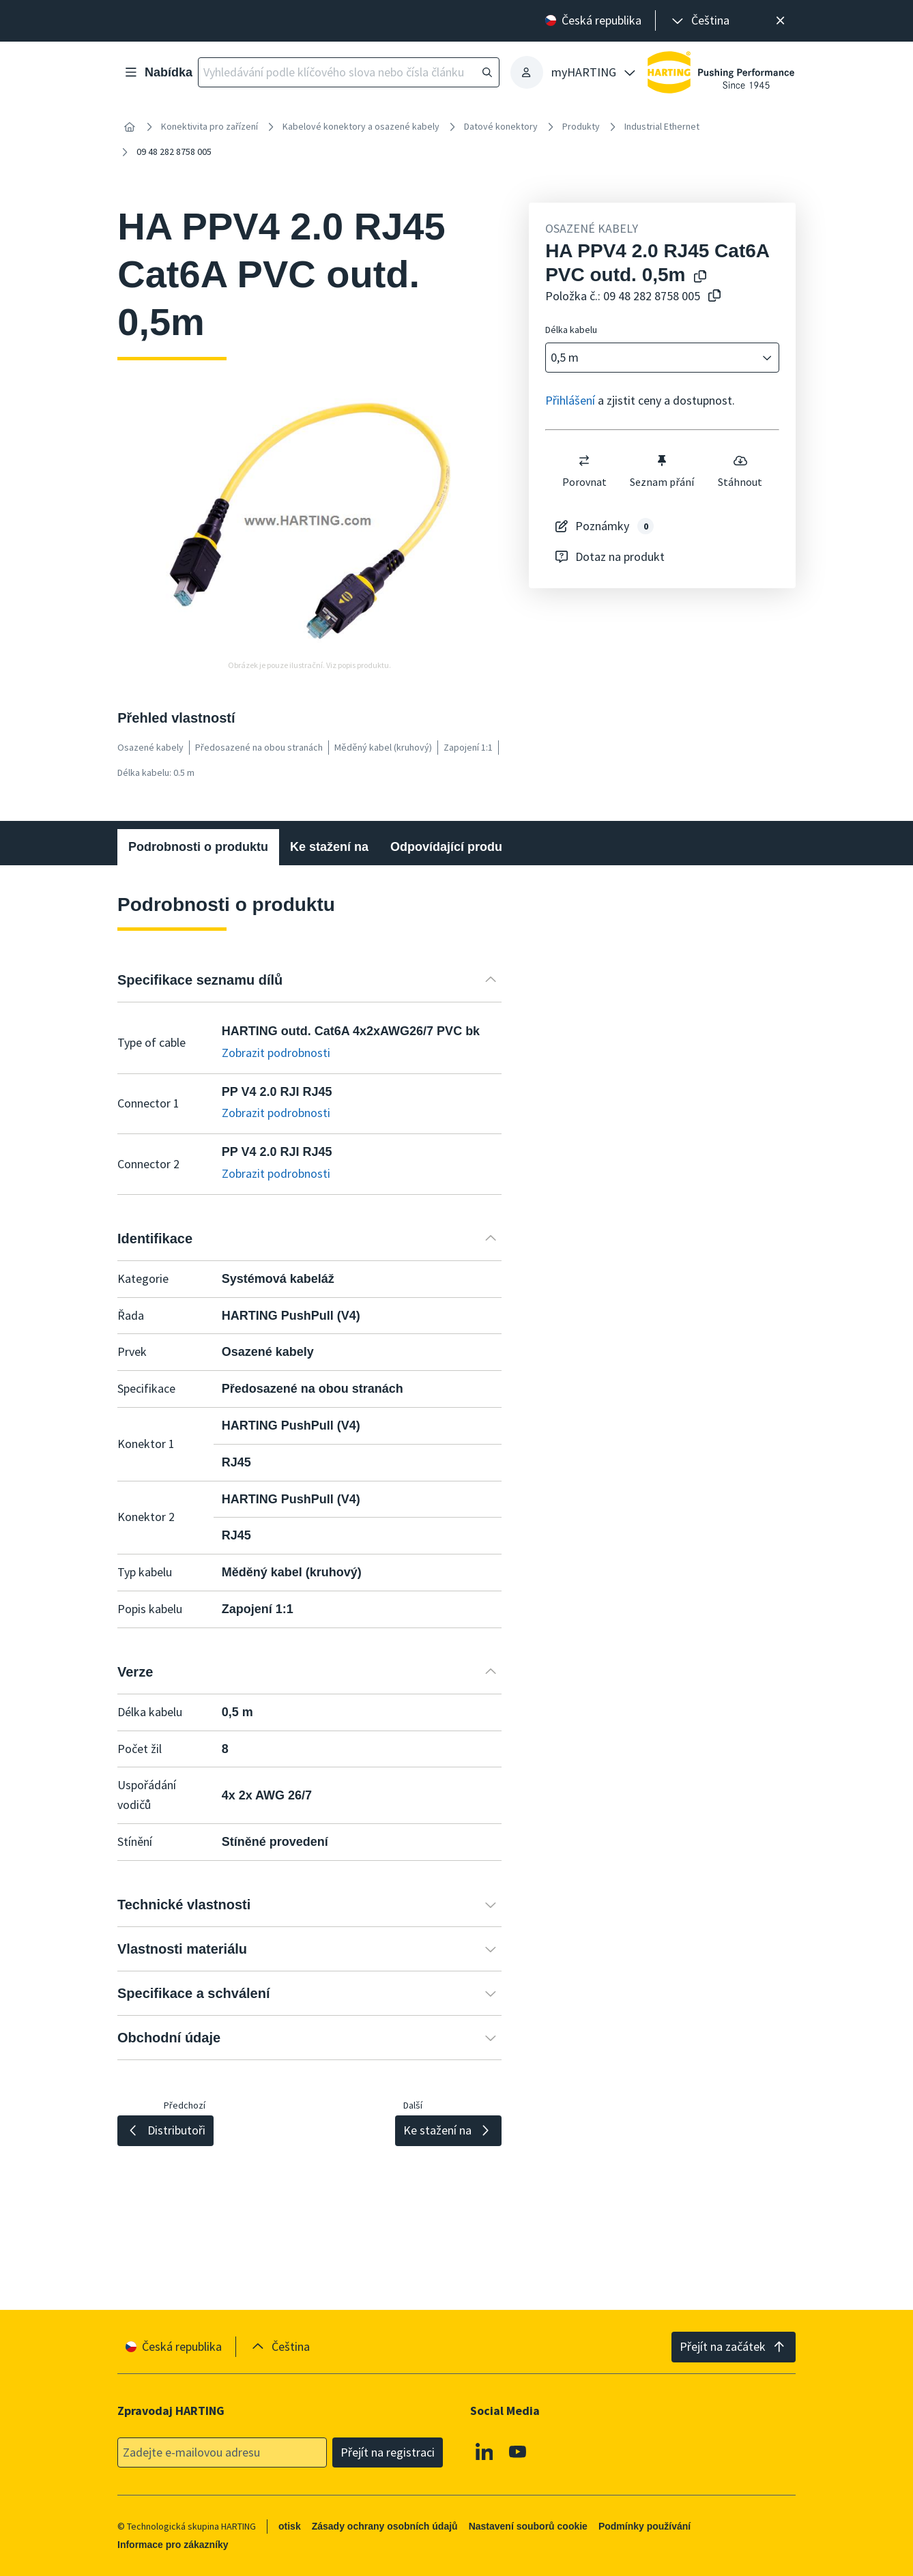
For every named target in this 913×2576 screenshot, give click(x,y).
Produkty (581, 126)
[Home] (129, 127)
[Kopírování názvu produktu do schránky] (697, 277)
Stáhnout (740, 471)
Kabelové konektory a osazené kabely (360, 126)
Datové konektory (501, 126)
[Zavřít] (780, 20)
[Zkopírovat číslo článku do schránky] (712, 296)
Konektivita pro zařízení (209, 126)
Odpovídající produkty (455, 847)
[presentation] (699, 20)
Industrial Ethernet (661, 126)
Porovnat (584, 471)
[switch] (584, 460)
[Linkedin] (484, 2451)
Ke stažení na (329, 847)
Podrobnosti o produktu (198, 847)
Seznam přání (662, 471)
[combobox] (653, 358)
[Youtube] (518, 2451)
